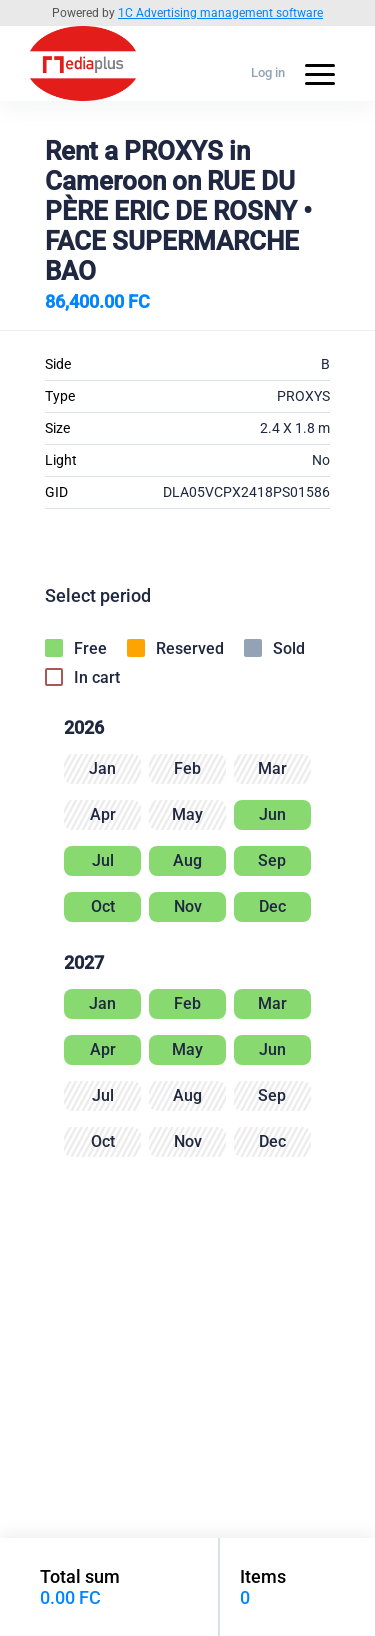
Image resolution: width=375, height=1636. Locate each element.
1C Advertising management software (220, 13)
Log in (268, 72)
